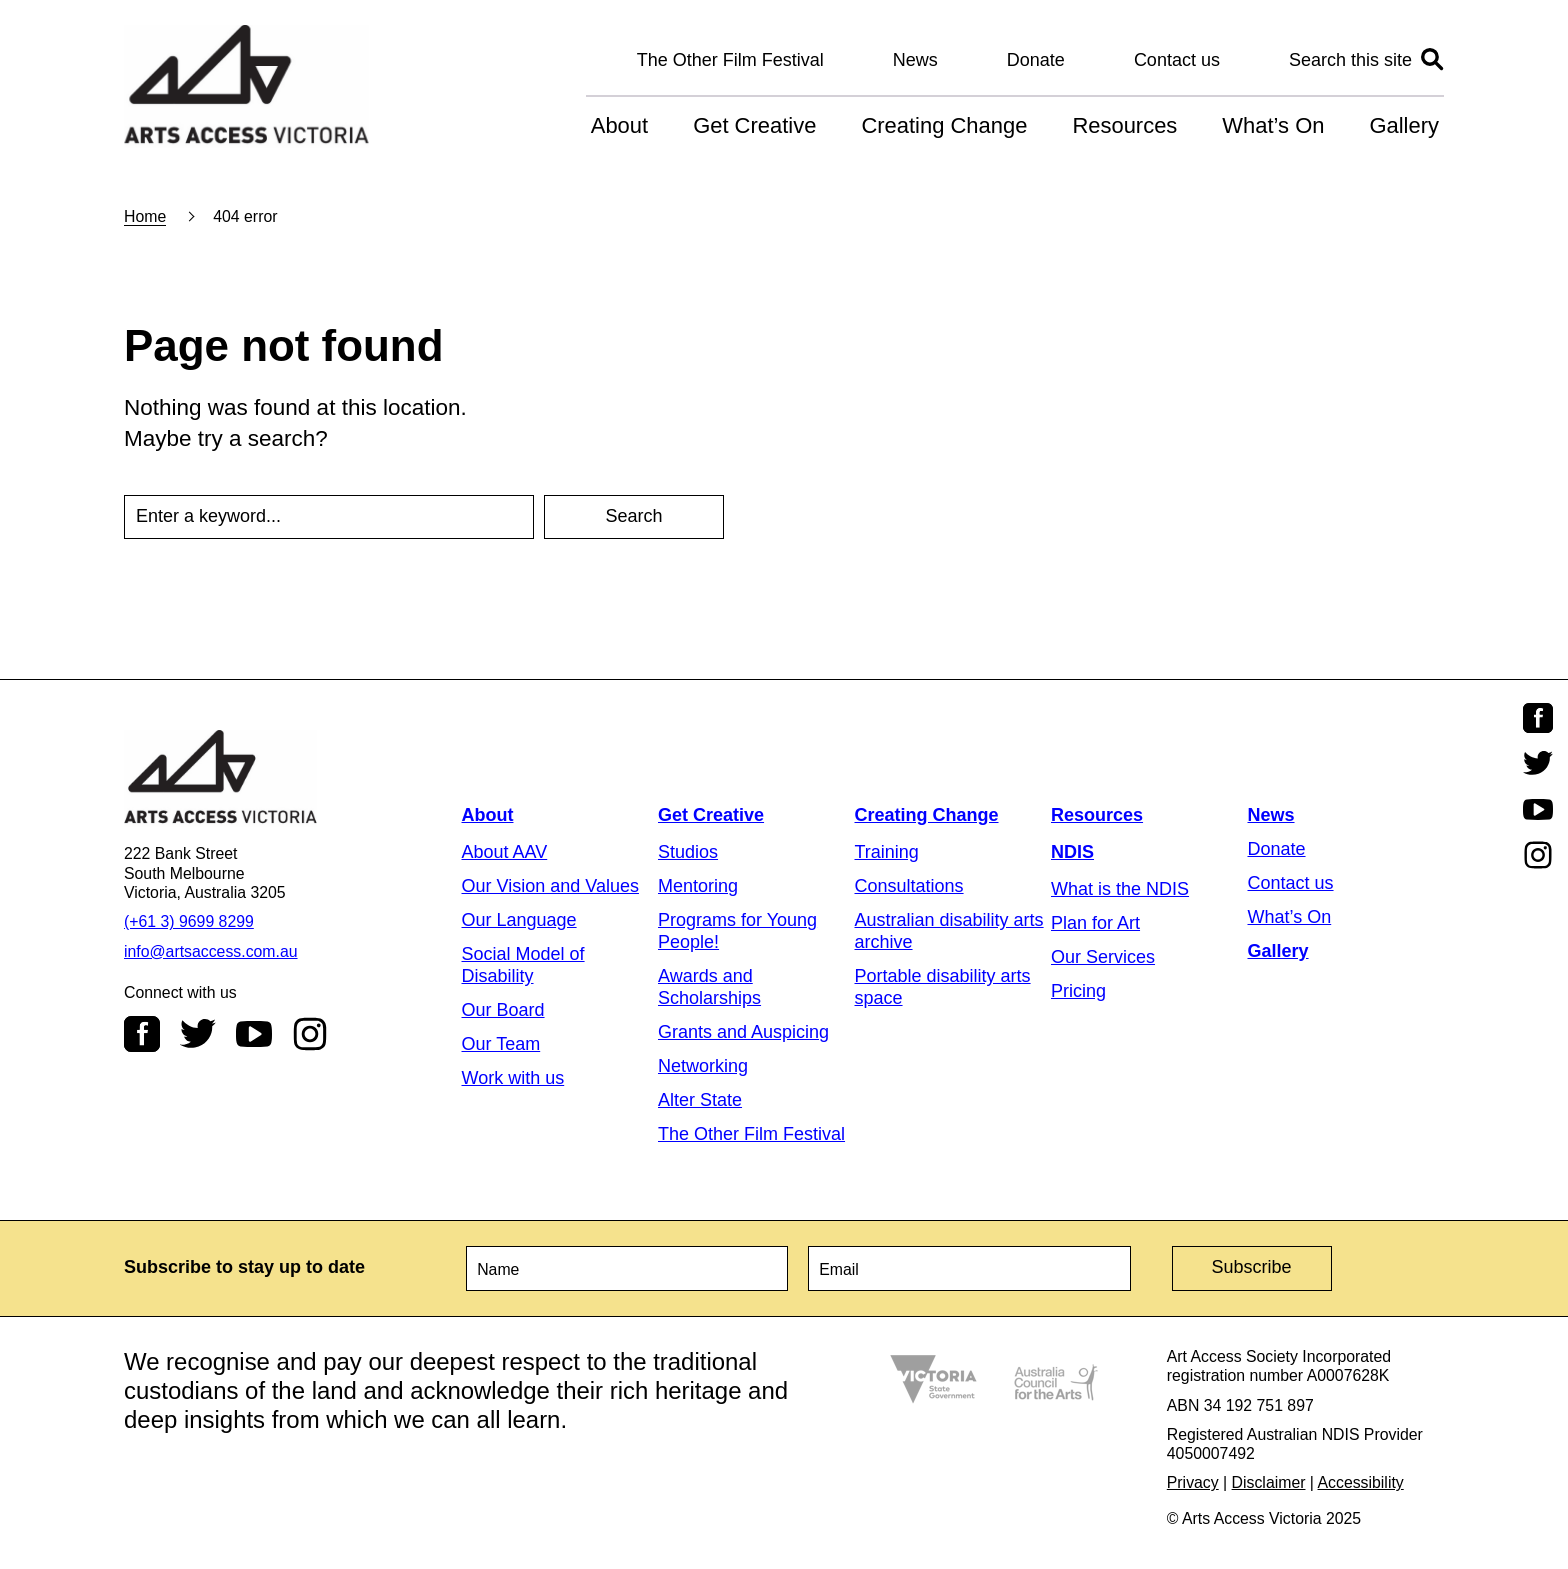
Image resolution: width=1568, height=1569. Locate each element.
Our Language (519, 920)
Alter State (700, 1100)
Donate (1036, 60)
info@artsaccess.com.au (211, 951)
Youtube (254, 1034)
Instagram (310, 1034)
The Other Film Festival (730, 60)
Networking (703, 1066)
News (915, 60)
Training (887, 852)
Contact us (1177, 60)
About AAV (505, 852)
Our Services (1103, 957)
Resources (1124, 125)
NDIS (1072, 852)
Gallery (1404, 125)
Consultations (909, 886)
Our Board (503, 1010)
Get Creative (754, 125)
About (619, 125)
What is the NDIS (1120, 889)
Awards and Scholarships (709, 987)
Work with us (513, 1078)
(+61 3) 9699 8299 (189, 921)
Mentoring (698, 886)
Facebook (142, 1034)
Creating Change (944, 125)
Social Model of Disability (523, 965)
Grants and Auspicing (743, 1032)
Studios (688, 852)
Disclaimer (1269, 1482)
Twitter (198, 1034)
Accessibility (1361, 1482)
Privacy (1193, 1482)
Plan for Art (1095, 923)
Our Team (501, 1044)
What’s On (1273, 125)
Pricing (1078, 991)
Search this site (1350, 60)
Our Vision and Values (550, 886)
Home (145, 216)
